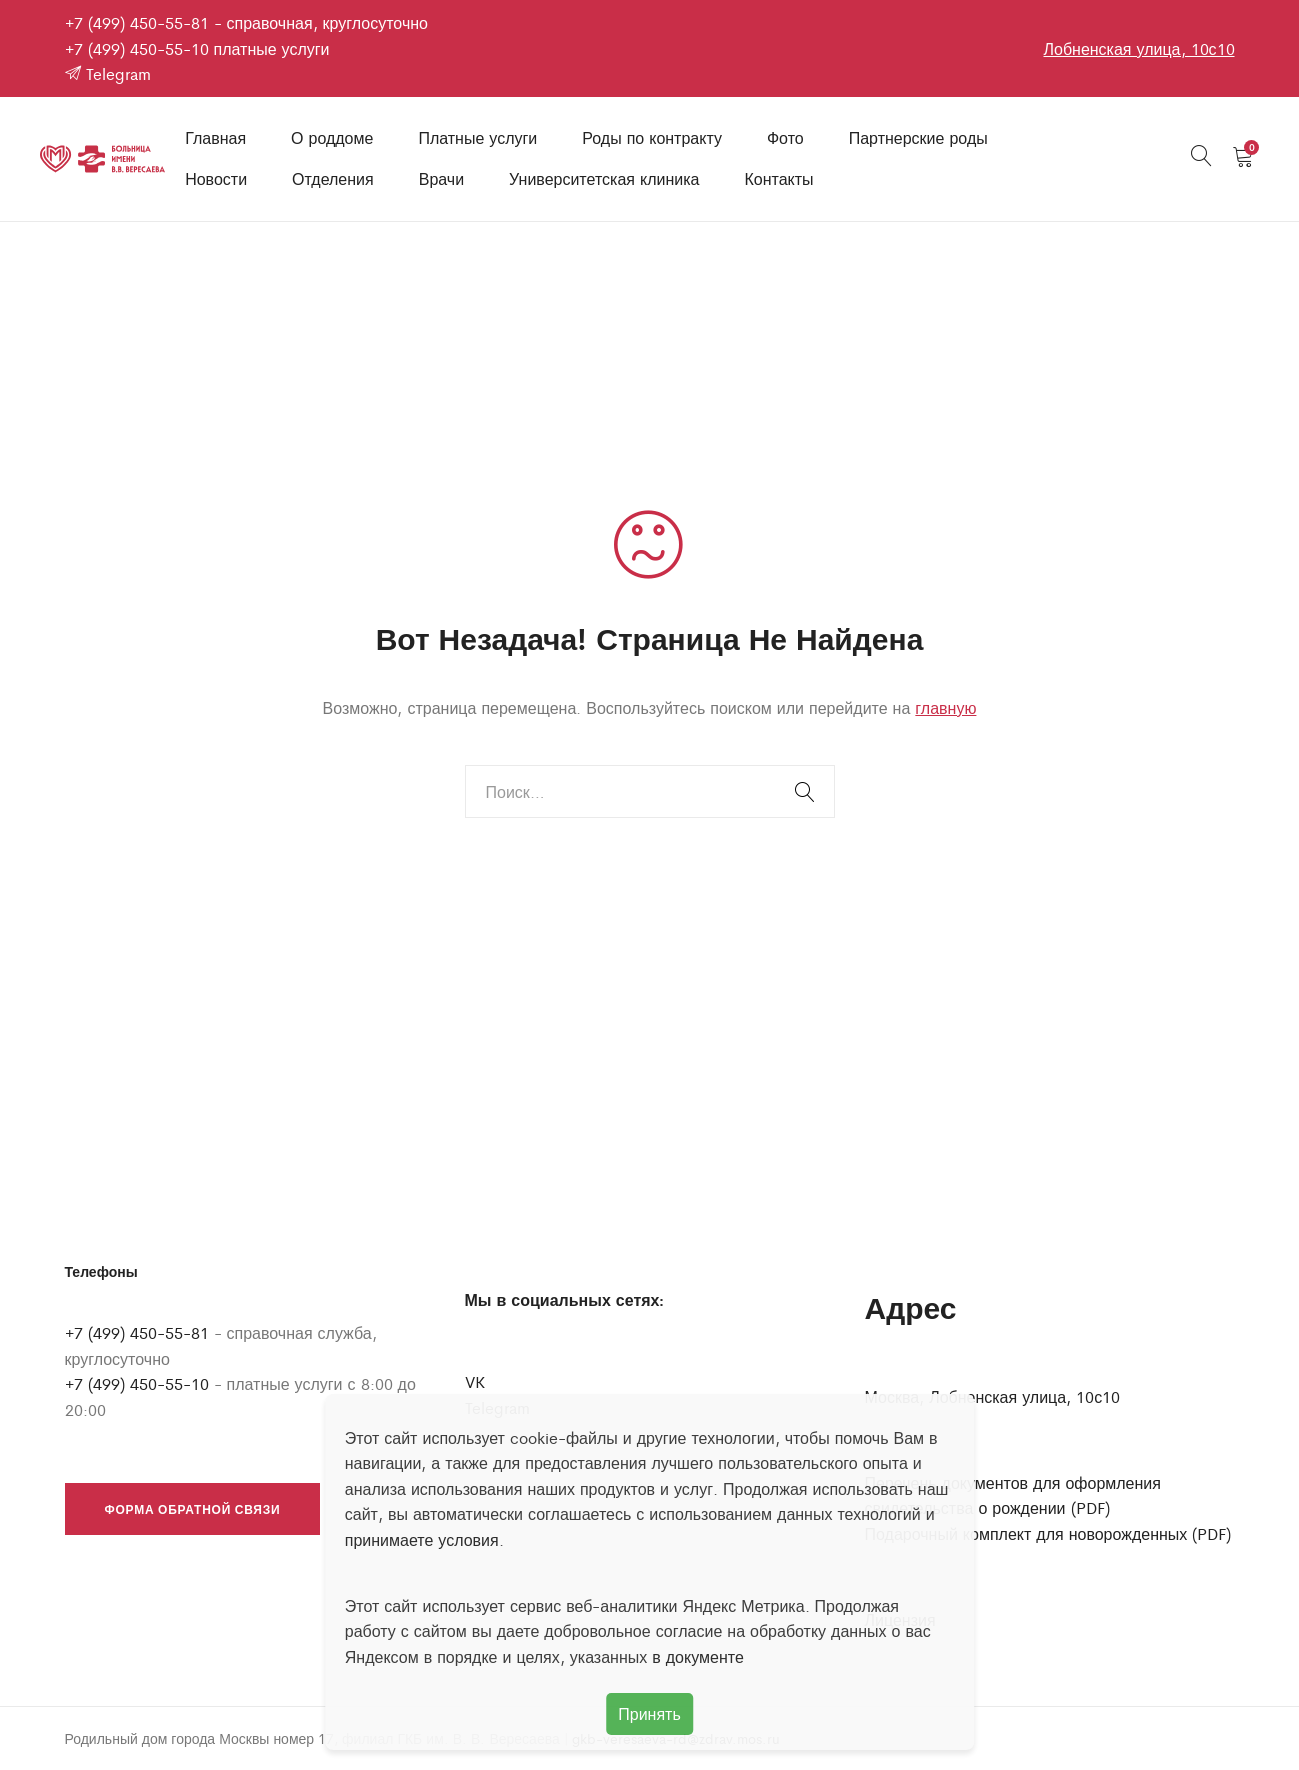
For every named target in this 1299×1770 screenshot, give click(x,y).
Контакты (778, 178)
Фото (785, 137)
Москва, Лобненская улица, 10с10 (993, 1396)
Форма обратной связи (193, 1509)
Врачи (441, 178)
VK (475, 1381)
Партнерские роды (918, 137)
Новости (216, 178)
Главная (215, 137)
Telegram (108, 73)
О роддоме (332, 137)
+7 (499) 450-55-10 (137, 48)
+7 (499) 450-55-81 (137, 22)
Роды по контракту (652, 137)
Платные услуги (477, 137)
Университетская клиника (604, 178)
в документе (698, 1656)
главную (945, 707)
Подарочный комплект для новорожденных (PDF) (1048, 1533)
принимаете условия (422, 1539)
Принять (649, 1713)
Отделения (333, 178)
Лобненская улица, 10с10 (1138, 48)
